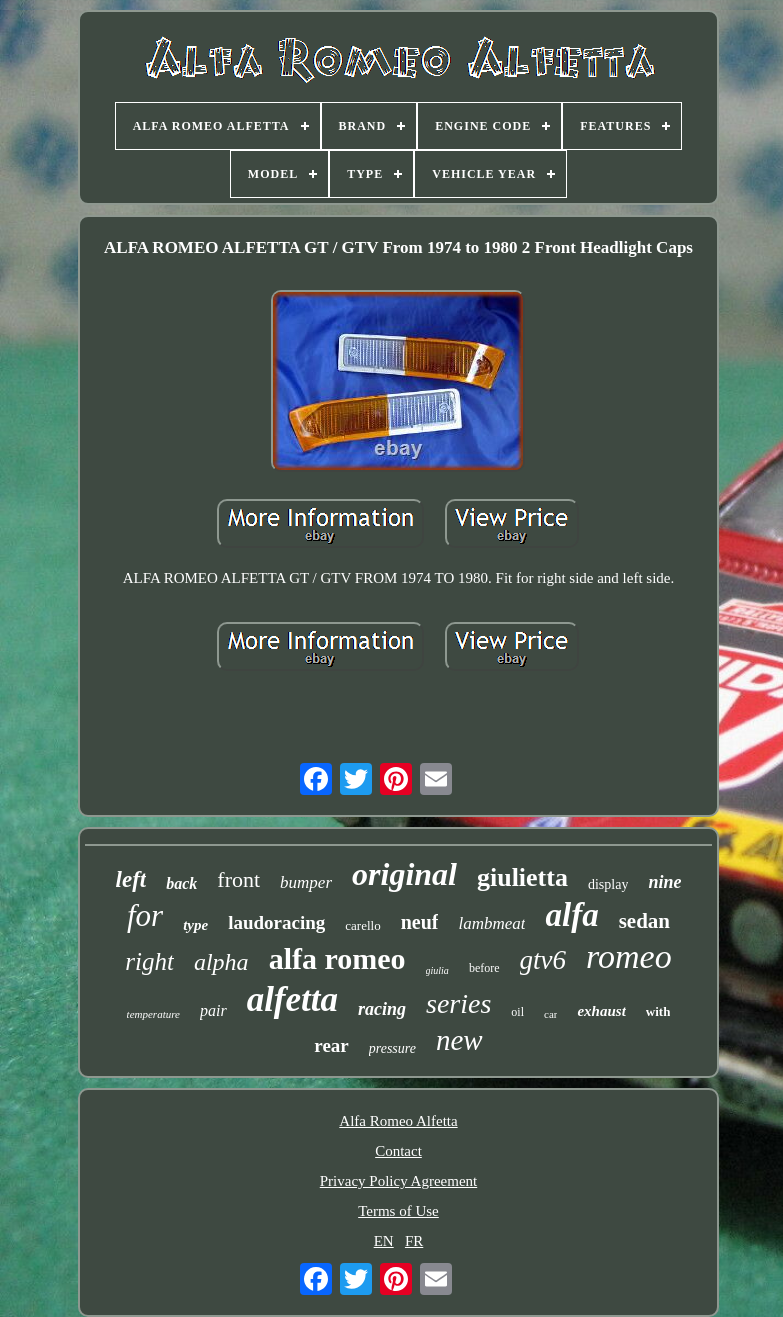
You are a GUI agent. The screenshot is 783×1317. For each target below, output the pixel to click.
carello (362, 925)
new (459, 1040)
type (195, 925)
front (238, 879)
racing (382, 1009)
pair (213, 1010)
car (550, 1014)
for (145, 915)
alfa (571, 915)
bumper (306, 882)
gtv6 (543, 960)
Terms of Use (398, 1211)
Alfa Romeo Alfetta (398, 1121)
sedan (644, 921)
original (404, 874)
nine (664, 882)
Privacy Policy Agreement (398, 1181)
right (149, 961)
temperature (153, 1014)
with (658, 1011)
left (131, 879)
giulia (437, 970)
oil (517, 1012)
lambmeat (491, 923)
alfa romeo (337, 958)
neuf (420, 922)
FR (414, 1241)
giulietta (522, 877)
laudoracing (276, 922)
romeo (629, 956)
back (181, 883)
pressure (392, 1048)
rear (331, 1045)
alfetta (292, 999)
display (608, 884)
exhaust (601, 1011)
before (484, 968)
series (458, 1003)
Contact (398, 1151)
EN (384, 1241)
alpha (221, 962)
